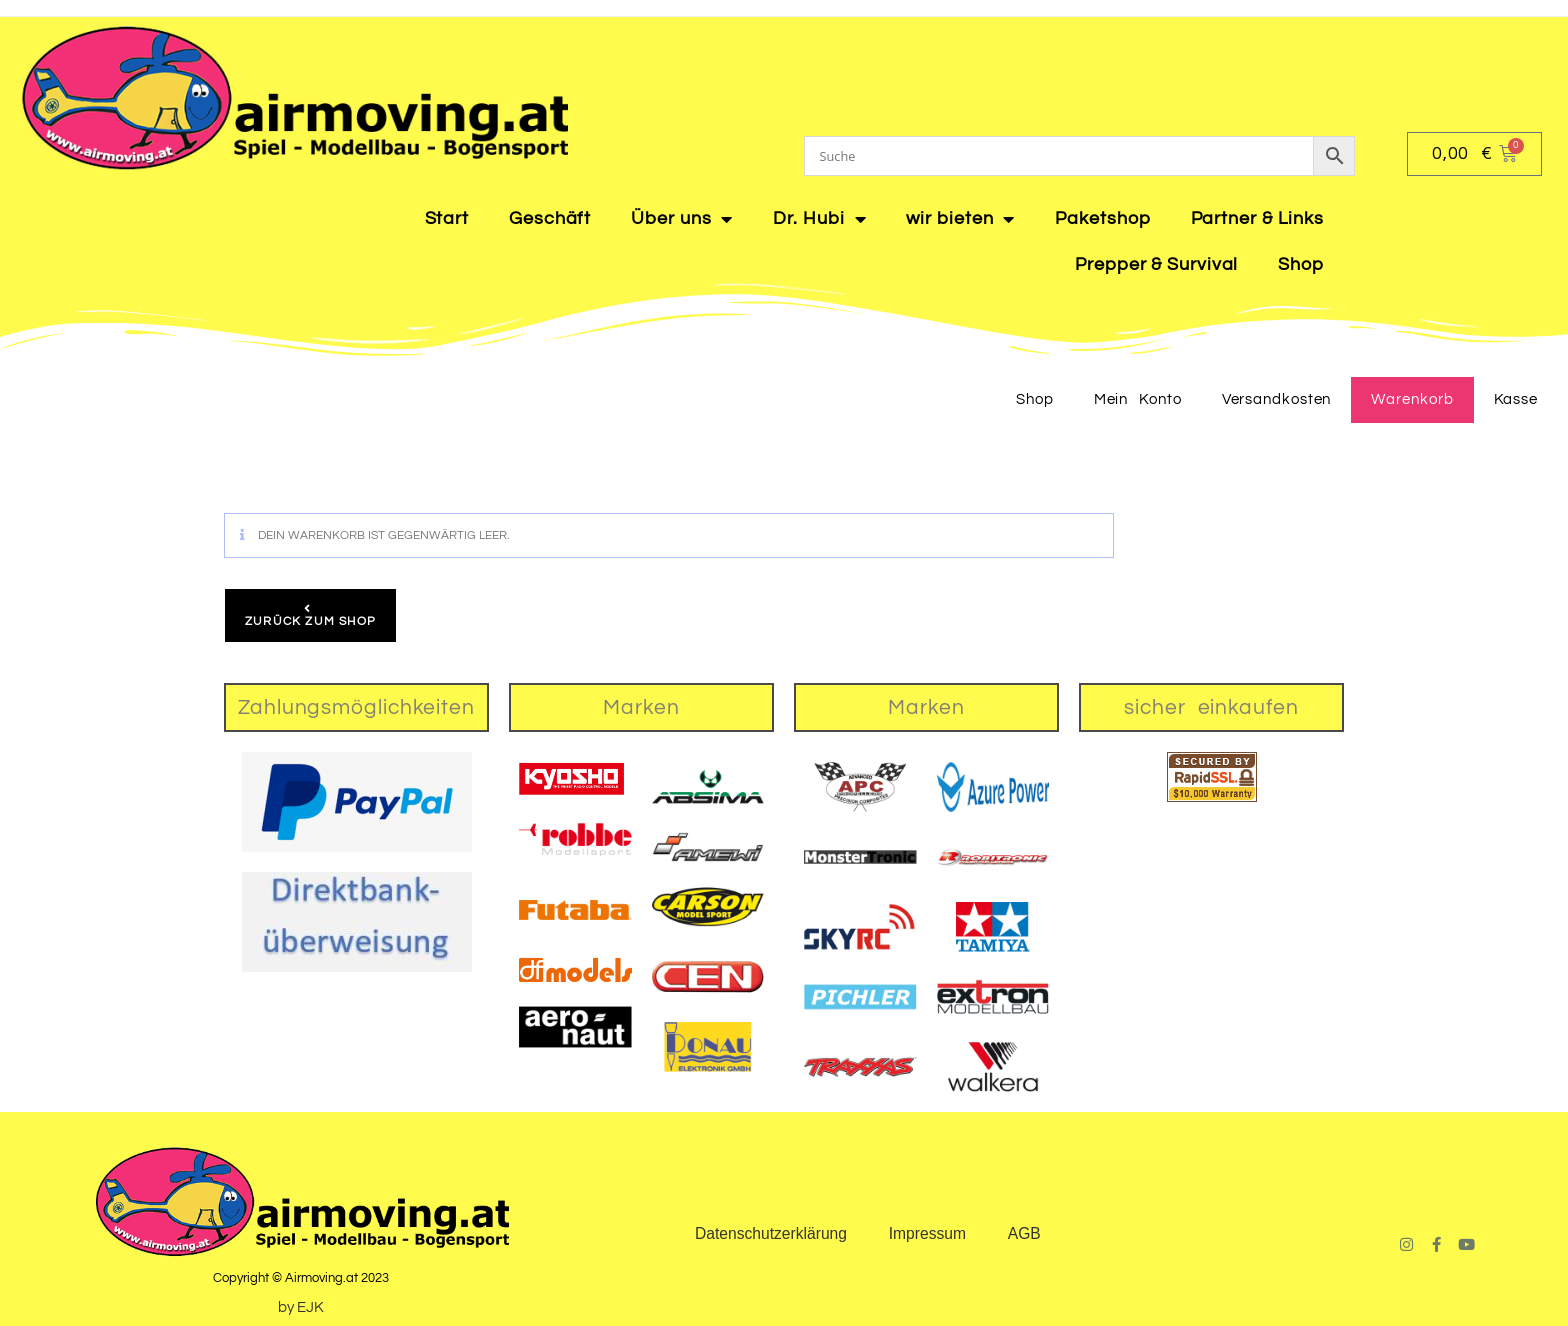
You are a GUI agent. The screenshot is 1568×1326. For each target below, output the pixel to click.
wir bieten (960, 219)
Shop (1301, 264)
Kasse (1516, 399)
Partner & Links (1258, 218)
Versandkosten (1277, 399)
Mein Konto (1138, 399)
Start (447, 218)
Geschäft (550, 218)
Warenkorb (1412, 399)
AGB (1025, 1233)
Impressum (927, 1233)
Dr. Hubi (819, 219)
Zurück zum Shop (310, 621)
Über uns (682, 219)
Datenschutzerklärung (769, 1233)
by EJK (301, 1307)
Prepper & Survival (1156, 264)
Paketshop (1102, 218)
